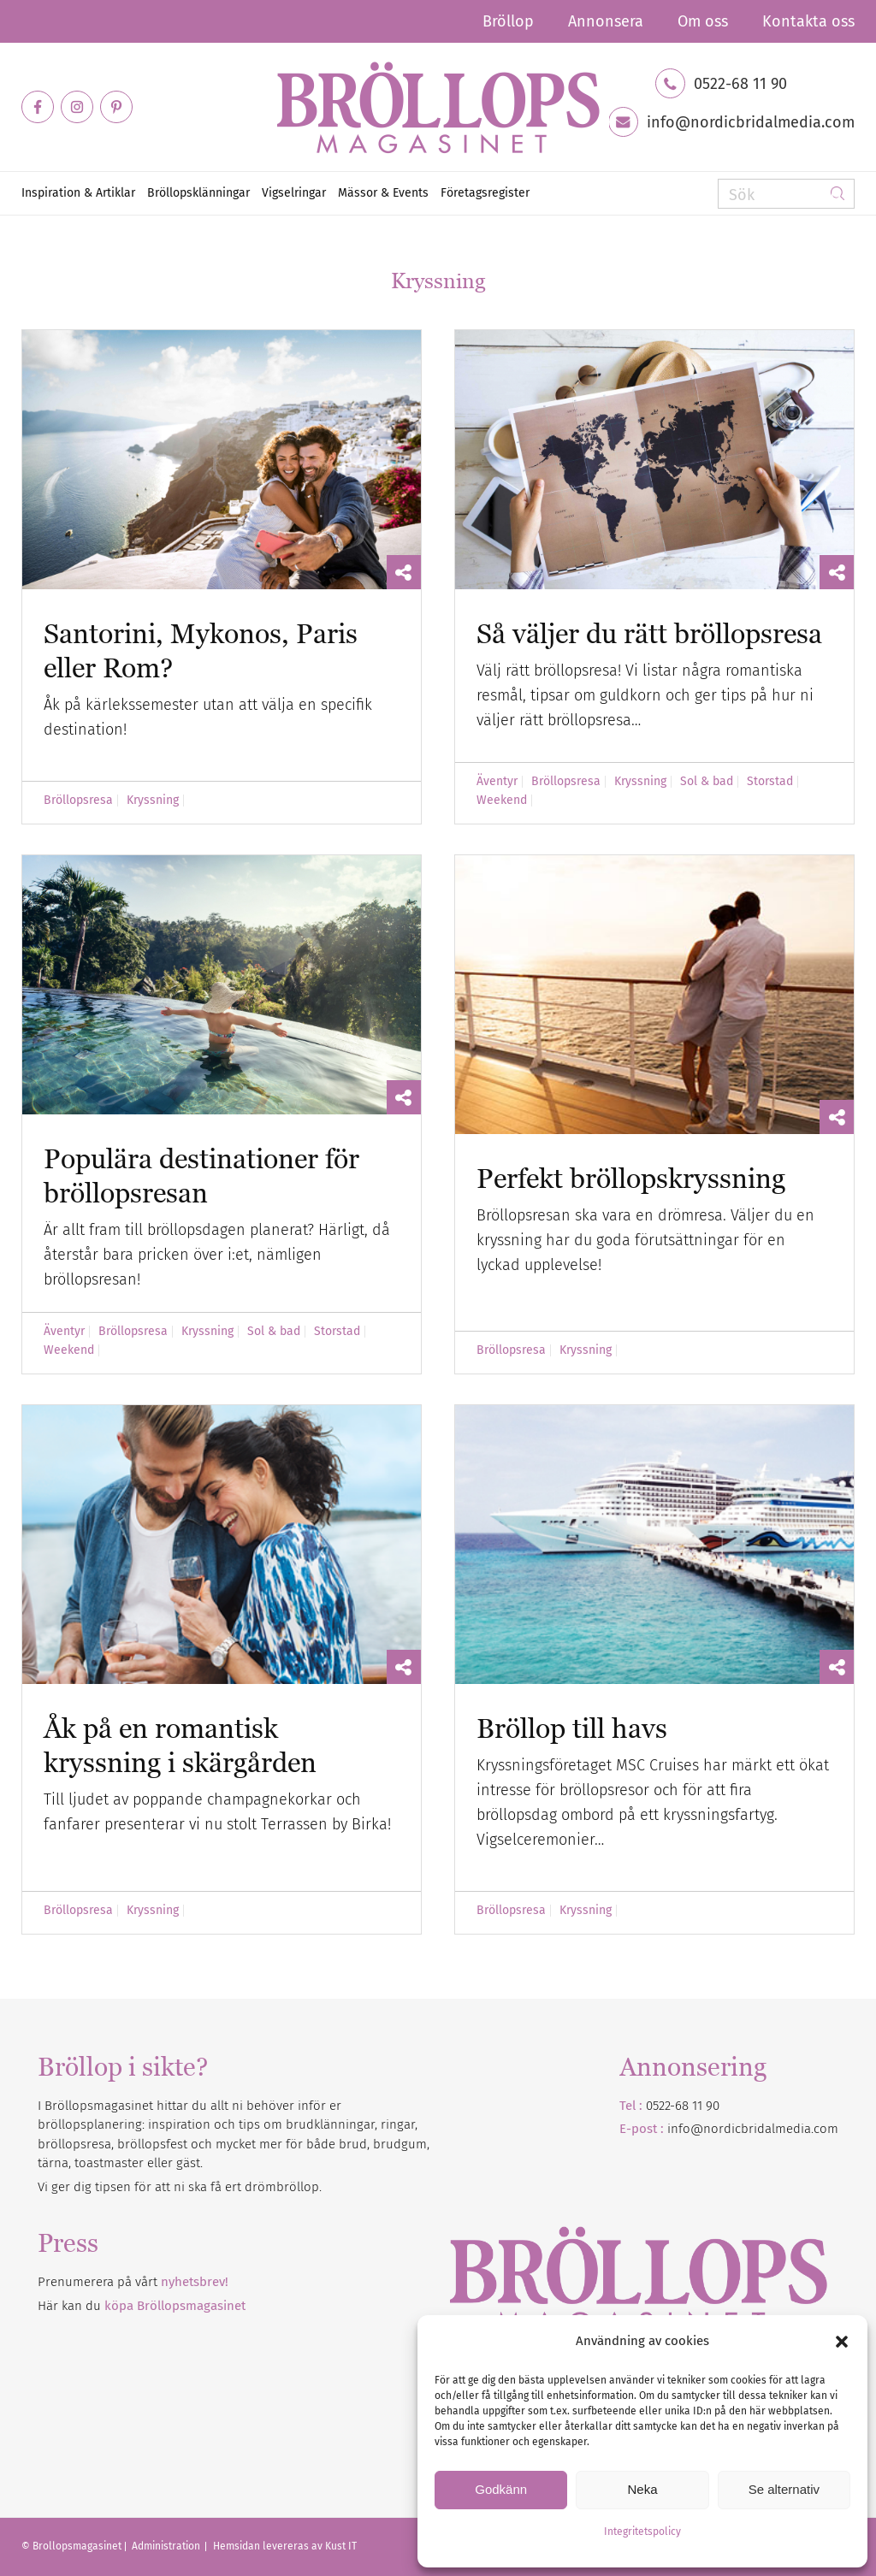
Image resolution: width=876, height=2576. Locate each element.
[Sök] (786, 194)
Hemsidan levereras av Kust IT (285, 2546)
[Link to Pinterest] (116, 107)
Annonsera (605, 21)
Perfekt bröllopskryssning (630, 1177)
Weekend (501, 800)
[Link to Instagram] (77, 107)
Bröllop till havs (571, 1727)
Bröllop (508, 21)
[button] (841, 2341)
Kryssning (153, 800)
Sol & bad (706, 782)
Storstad (770, 782)
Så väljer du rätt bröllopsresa (649, 633)
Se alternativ (784, 2489)
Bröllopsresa (78, 800)
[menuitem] (508, 21)
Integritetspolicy (642, 2532)
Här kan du (142, 2305)
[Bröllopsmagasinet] (438, 107)
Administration (167, 2546)
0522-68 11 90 (740, 84)
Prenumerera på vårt (133, 2281)
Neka (642, 2489)
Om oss (703, 21)
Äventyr (497, 782)
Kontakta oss (808, 21)
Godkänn (501, 2489)
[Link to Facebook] (37, 107)
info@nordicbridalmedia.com (751, 122)
